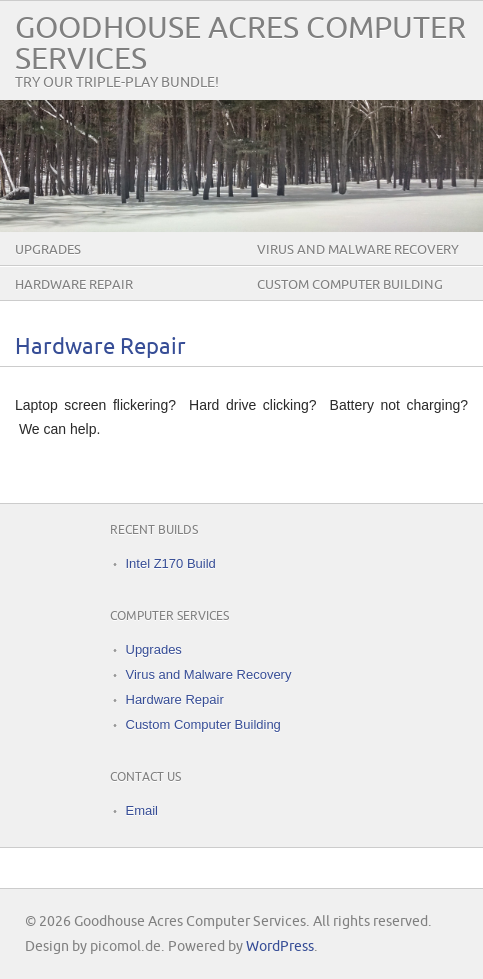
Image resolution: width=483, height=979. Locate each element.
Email (142, 810)
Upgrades (48, 250)
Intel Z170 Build (171, 563)
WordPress (280, 946)
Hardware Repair (74, 285)
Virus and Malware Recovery (358, 250)
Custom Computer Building (350, 285)
